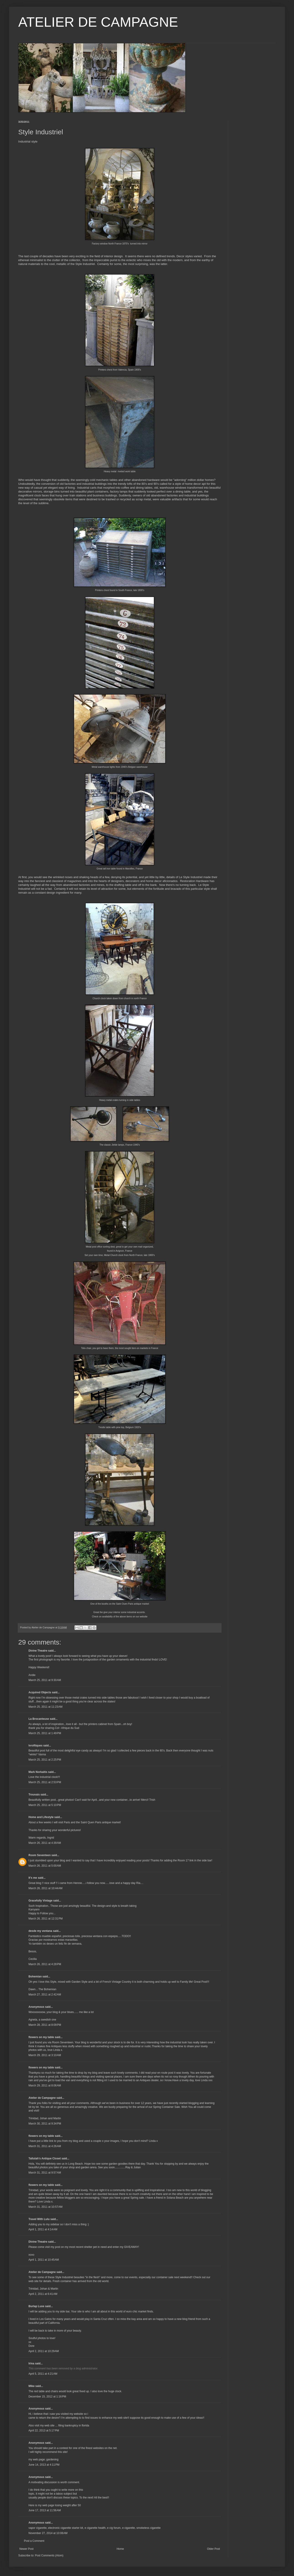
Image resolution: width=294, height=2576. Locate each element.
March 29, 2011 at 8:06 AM (44, 2085)
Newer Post (26, 2548)
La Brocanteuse (38, 1718)
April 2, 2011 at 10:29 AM (43, 2351)
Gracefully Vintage (40, 1900)
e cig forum (114, 2527)
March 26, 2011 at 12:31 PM (45, 1918)
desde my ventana (40, 1931)
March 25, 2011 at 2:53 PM (44, 1782)
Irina (31, 2363)
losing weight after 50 (68, 2505)
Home (120, 2548)
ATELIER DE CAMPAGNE (98, 22)
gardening (52, 2459)
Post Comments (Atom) (49, 2555)
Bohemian (35, 1976)
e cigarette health (95, 2527)
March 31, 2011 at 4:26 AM (44, 2146)
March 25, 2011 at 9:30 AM (44, 1680)
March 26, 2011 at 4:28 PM (44, 1964)
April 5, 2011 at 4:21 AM (42, 2373)
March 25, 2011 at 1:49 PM (44, 1733)
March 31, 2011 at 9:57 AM (44, 2172)
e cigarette (128, 2527)
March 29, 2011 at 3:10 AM (44, 2055)
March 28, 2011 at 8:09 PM (44, 2024)
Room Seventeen (39, 1855)
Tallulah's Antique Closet (44, 2158)
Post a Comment (34, 2540)
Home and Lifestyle (41, 1817)
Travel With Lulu (39, 2219)
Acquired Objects (39, 1692)
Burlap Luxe (36, 2306)
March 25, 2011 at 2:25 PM (44, 1759)
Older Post (213, 2548)
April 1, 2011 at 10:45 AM (43, 2259)
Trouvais (34, 1794)
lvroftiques (35, 1745)
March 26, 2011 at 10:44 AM (45, 1888)
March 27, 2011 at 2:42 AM (44, 1994)
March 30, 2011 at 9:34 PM (44, 2123)
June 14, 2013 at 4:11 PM (43, 2464)
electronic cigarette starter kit (65, 2527)
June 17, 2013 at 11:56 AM (44, 2510)
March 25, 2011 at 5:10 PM (44, 1805)
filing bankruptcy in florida (73, 2425)
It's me (32, 1877)
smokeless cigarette (149, 2527)
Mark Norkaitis (37, 1772)
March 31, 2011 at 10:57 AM (45, 2206)
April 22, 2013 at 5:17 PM (43, 2430)
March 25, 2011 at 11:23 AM (45, 1706)
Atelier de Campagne (42, 2097)
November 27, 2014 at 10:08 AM (47, 2533)
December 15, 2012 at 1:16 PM (47, 2396)
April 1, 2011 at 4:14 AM (42, 2229)
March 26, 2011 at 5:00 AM (44, 1865)
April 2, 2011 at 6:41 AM (42, 2294)
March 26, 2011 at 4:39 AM (44, 1842)
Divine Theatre (37, 1650)
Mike (31, 2386)
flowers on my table (41, 2037)
